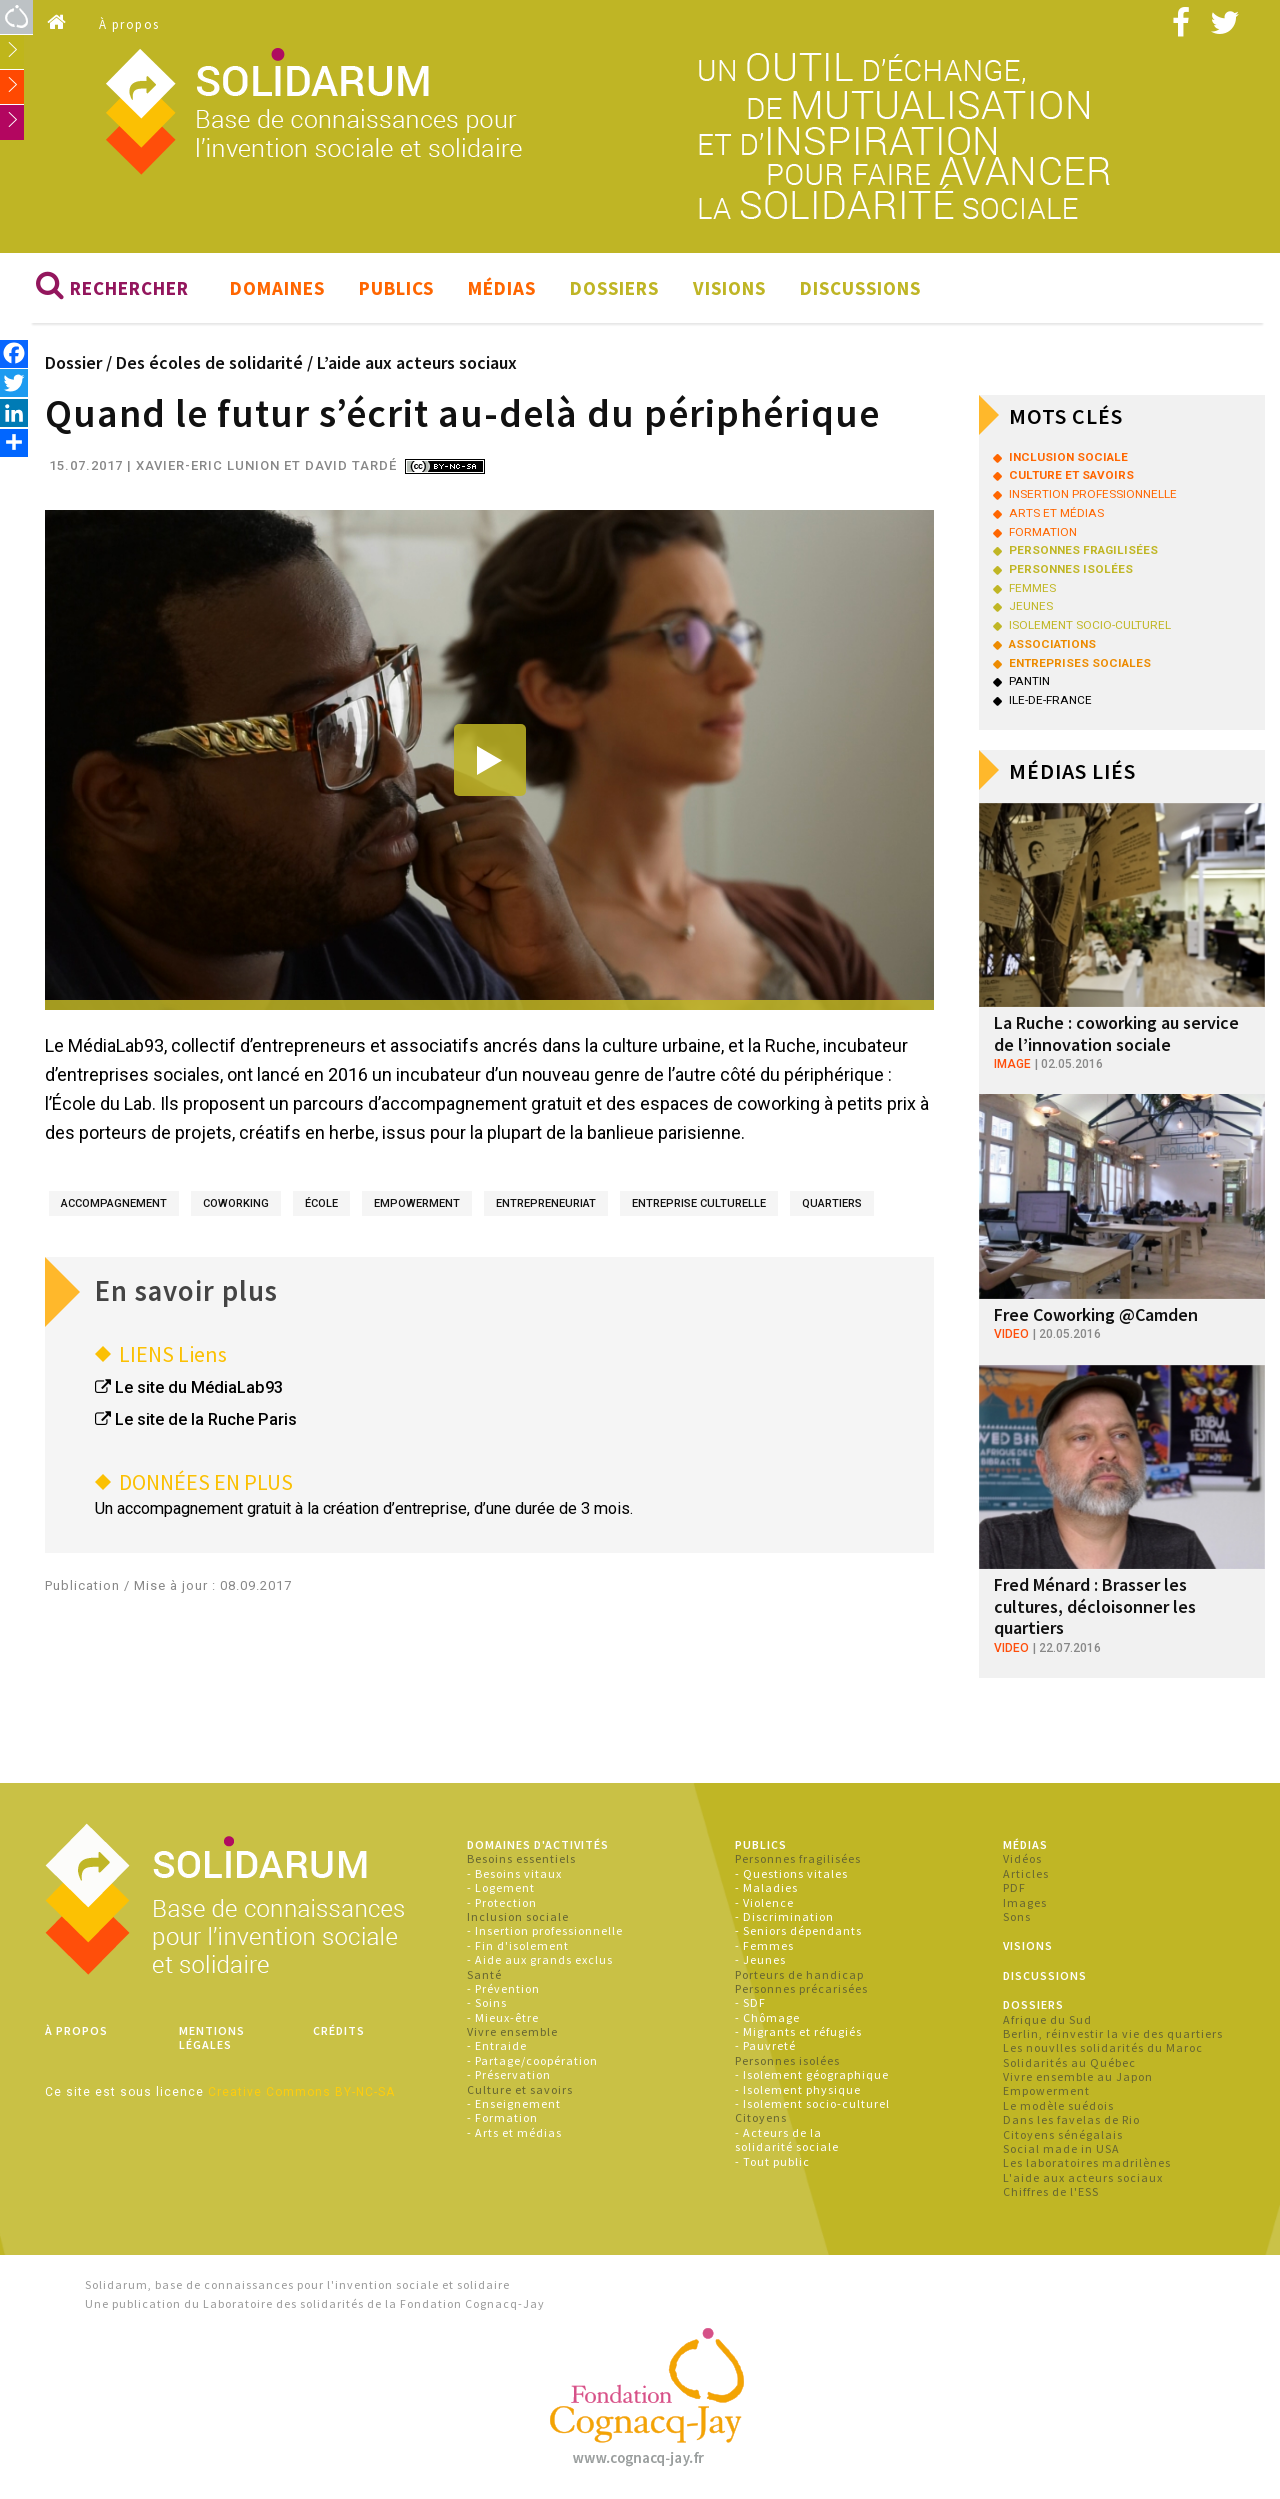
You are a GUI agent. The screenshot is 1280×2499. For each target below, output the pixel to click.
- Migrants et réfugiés (798, 2031)
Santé (484, 1974)
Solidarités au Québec (1069, 2062)
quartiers (832, 1204)
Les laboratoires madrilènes (1087, 2163)
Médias (502, 288)
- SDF (750, 2002)
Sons (1017, 1916)
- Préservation (509, 2074)
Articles (1026, 1873)
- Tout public (772, 2161)
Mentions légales (212, 2037)
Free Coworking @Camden (1096, 1314)
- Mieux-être (503, 2017)
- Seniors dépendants (798, 1930)
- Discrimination (784, 1916)
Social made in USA (1061, 2148)
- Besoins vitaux (514, 1873)
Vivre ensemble (512, 2031)
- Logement (501, 1887)
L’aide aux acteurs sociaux (417, 362)
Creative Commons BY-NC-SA (301, 2092)
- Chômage (767, 2017)
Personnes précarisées (801, 1988)
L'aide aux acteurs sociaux (1083, 2177)
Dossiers (614, 288)
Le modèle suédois (1058, 2105)
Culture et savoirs (520, 2089)
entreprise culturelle (699, 1204)
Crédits (339, 2030)
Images (1025, 1902)
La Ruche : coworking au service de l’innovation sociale (1116, 1033)
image (1012, 1064)
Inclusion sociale (518, 1916)
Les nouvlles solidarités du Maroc (1103, 2047)
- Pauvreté (765, 2046)
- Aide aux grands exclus (540, 1959)
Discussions (860, 288)
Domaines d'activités (538, 1844)
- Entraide (497, 2046)
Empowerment (1046, 2091)
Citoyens (761, 2118)
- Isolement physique (798, 2089)
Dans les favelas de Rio (1071, 2119)
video (1011, 1335)
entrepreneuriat (546, 1204)
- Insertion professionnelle (545, 1930)
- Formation (502, 2118)
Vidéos (1022, 1859)
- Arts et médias (514, 2132)
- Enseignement (514, 2103)
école (321, 1204)
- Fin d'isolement (518, 1945)
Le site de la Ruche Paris (206, 1419)
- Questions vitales (791, 1873)
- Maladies (766, 1887)
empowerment (417, 1204)
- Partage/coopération (532, 2060)
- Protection (502, 1902)
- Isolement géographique (812, 2074)
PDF (1014, 1887)
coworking (236, 1204)
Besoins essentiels (521, 1859)
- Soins (487, 2002)
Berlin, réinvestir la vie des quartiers (1113, 2033)
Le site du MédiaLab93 (199, 1387)
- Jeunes (760, 1959)
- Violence (764, 1902)
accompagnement (114, 1204)
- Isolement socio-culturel (812, 2103)
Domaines (277, 288)
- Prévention (503, 1988)
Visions (729, 288)
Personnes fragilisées (798, 1859)
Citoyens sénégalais (1063, 2134)
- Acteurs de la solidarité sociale (787, 2139)
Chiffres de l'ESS (1051, 2191)
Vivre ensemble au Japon (1078, 2076)
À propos (129, 24)
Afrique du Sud (1047, 2019)
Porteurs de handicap (799, 1974)
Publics (396, 288)
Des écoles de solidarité (209, 362)
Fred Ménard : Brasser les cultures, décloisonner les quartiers (1095, 1606)
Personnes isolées (787, 2060)
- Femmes (764, 1945)
